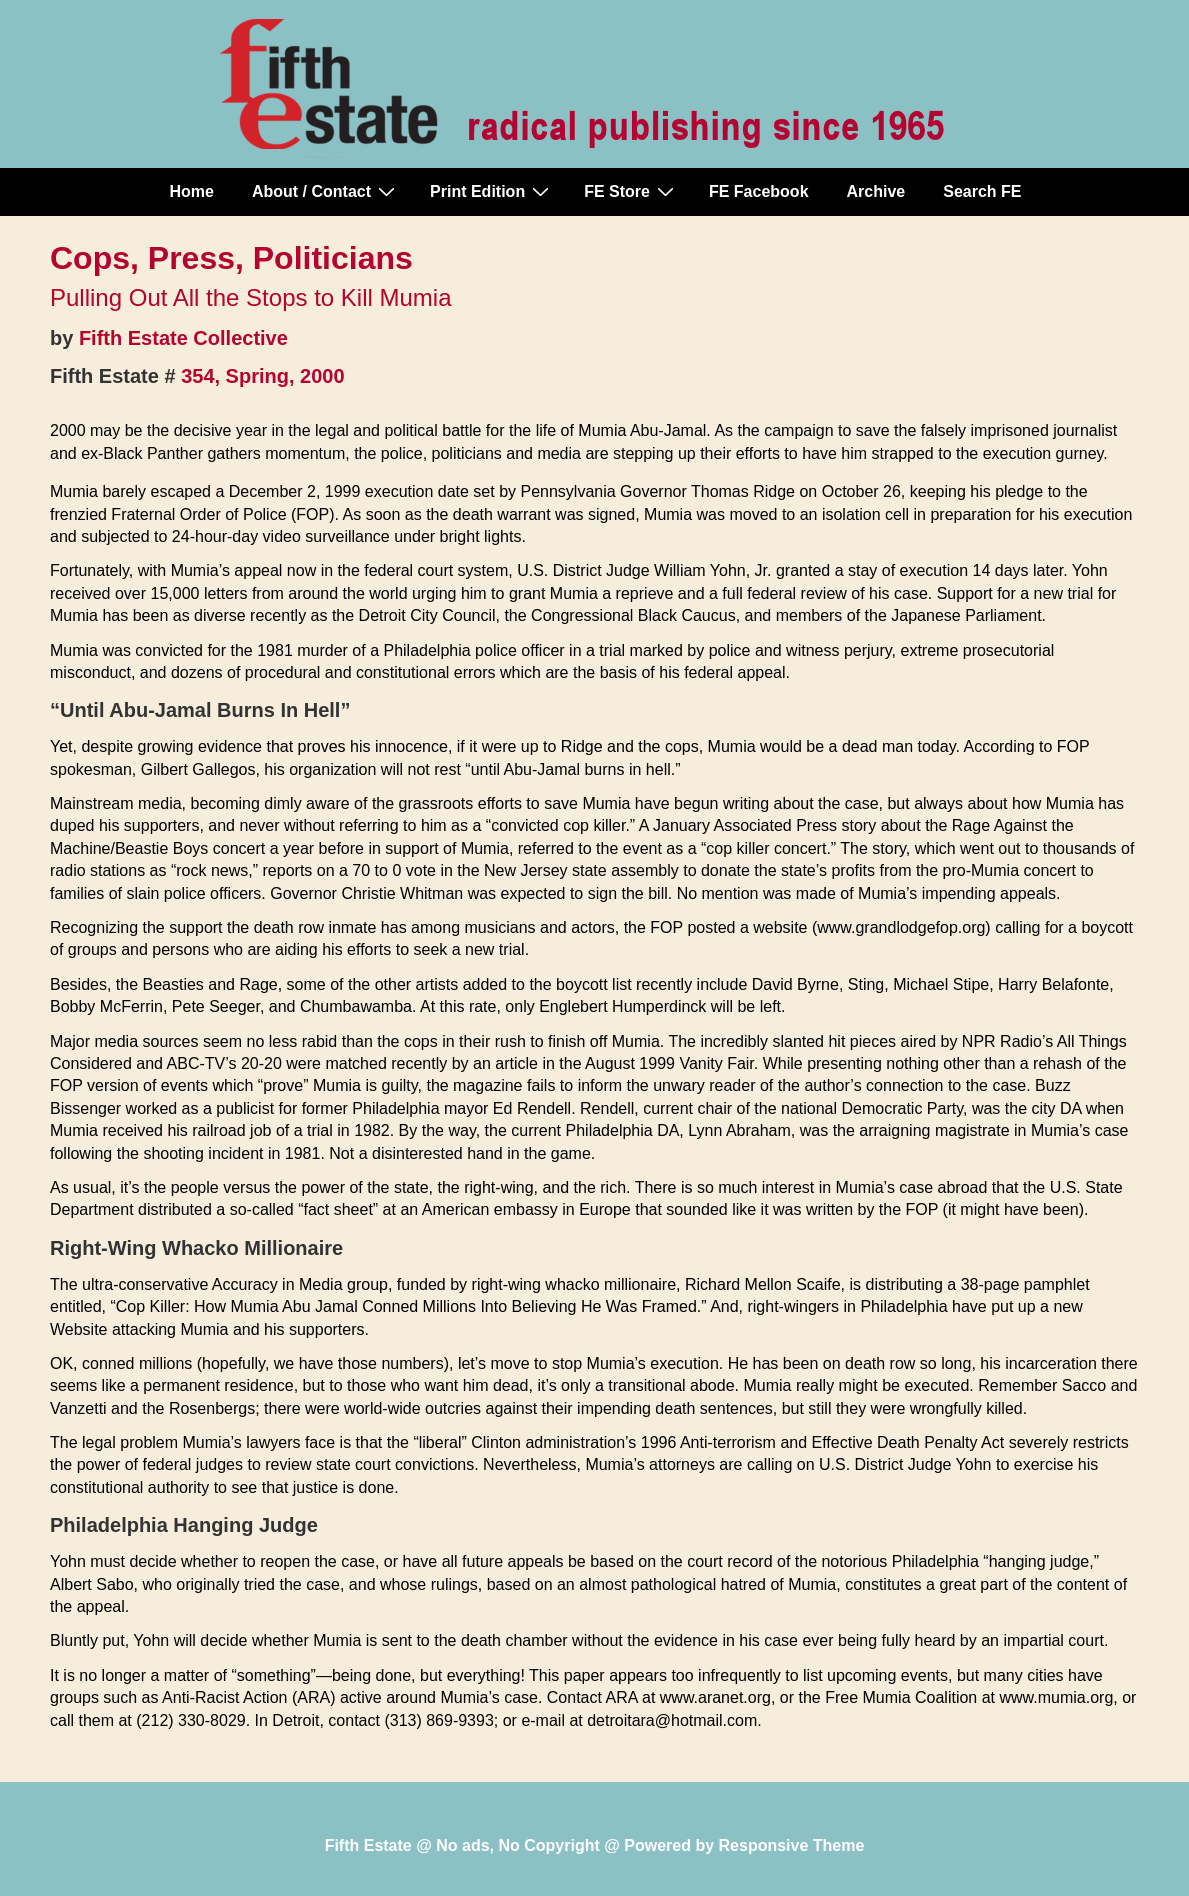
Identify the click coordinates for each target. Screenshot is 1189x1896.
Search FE (982, 191)
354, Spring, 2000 (262, 376)
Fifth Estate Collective (183, 338)
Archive (876, 191)
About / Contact (326, 191)
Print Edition (492, 191)
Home (192, 191)
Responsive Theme (792, 1845)
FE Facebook (759, 191)
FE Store (631, 191)
